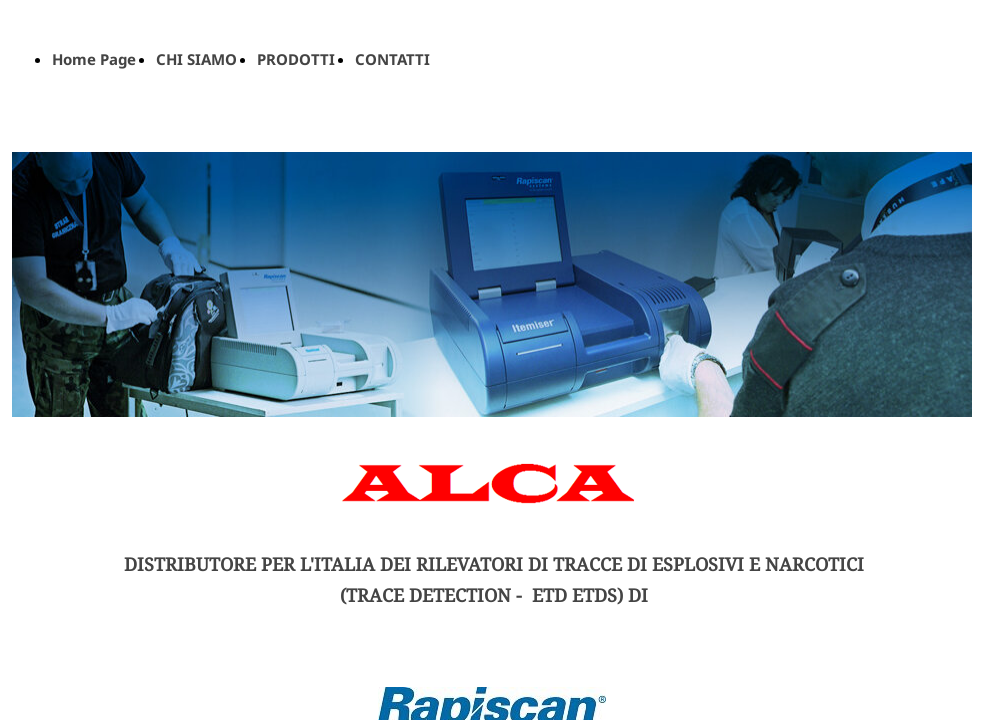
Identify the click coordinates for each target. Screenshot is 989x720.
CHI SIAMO (196, 59)
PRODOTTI (296, 59)
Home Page (94, 59)
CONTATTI (392, 59)
